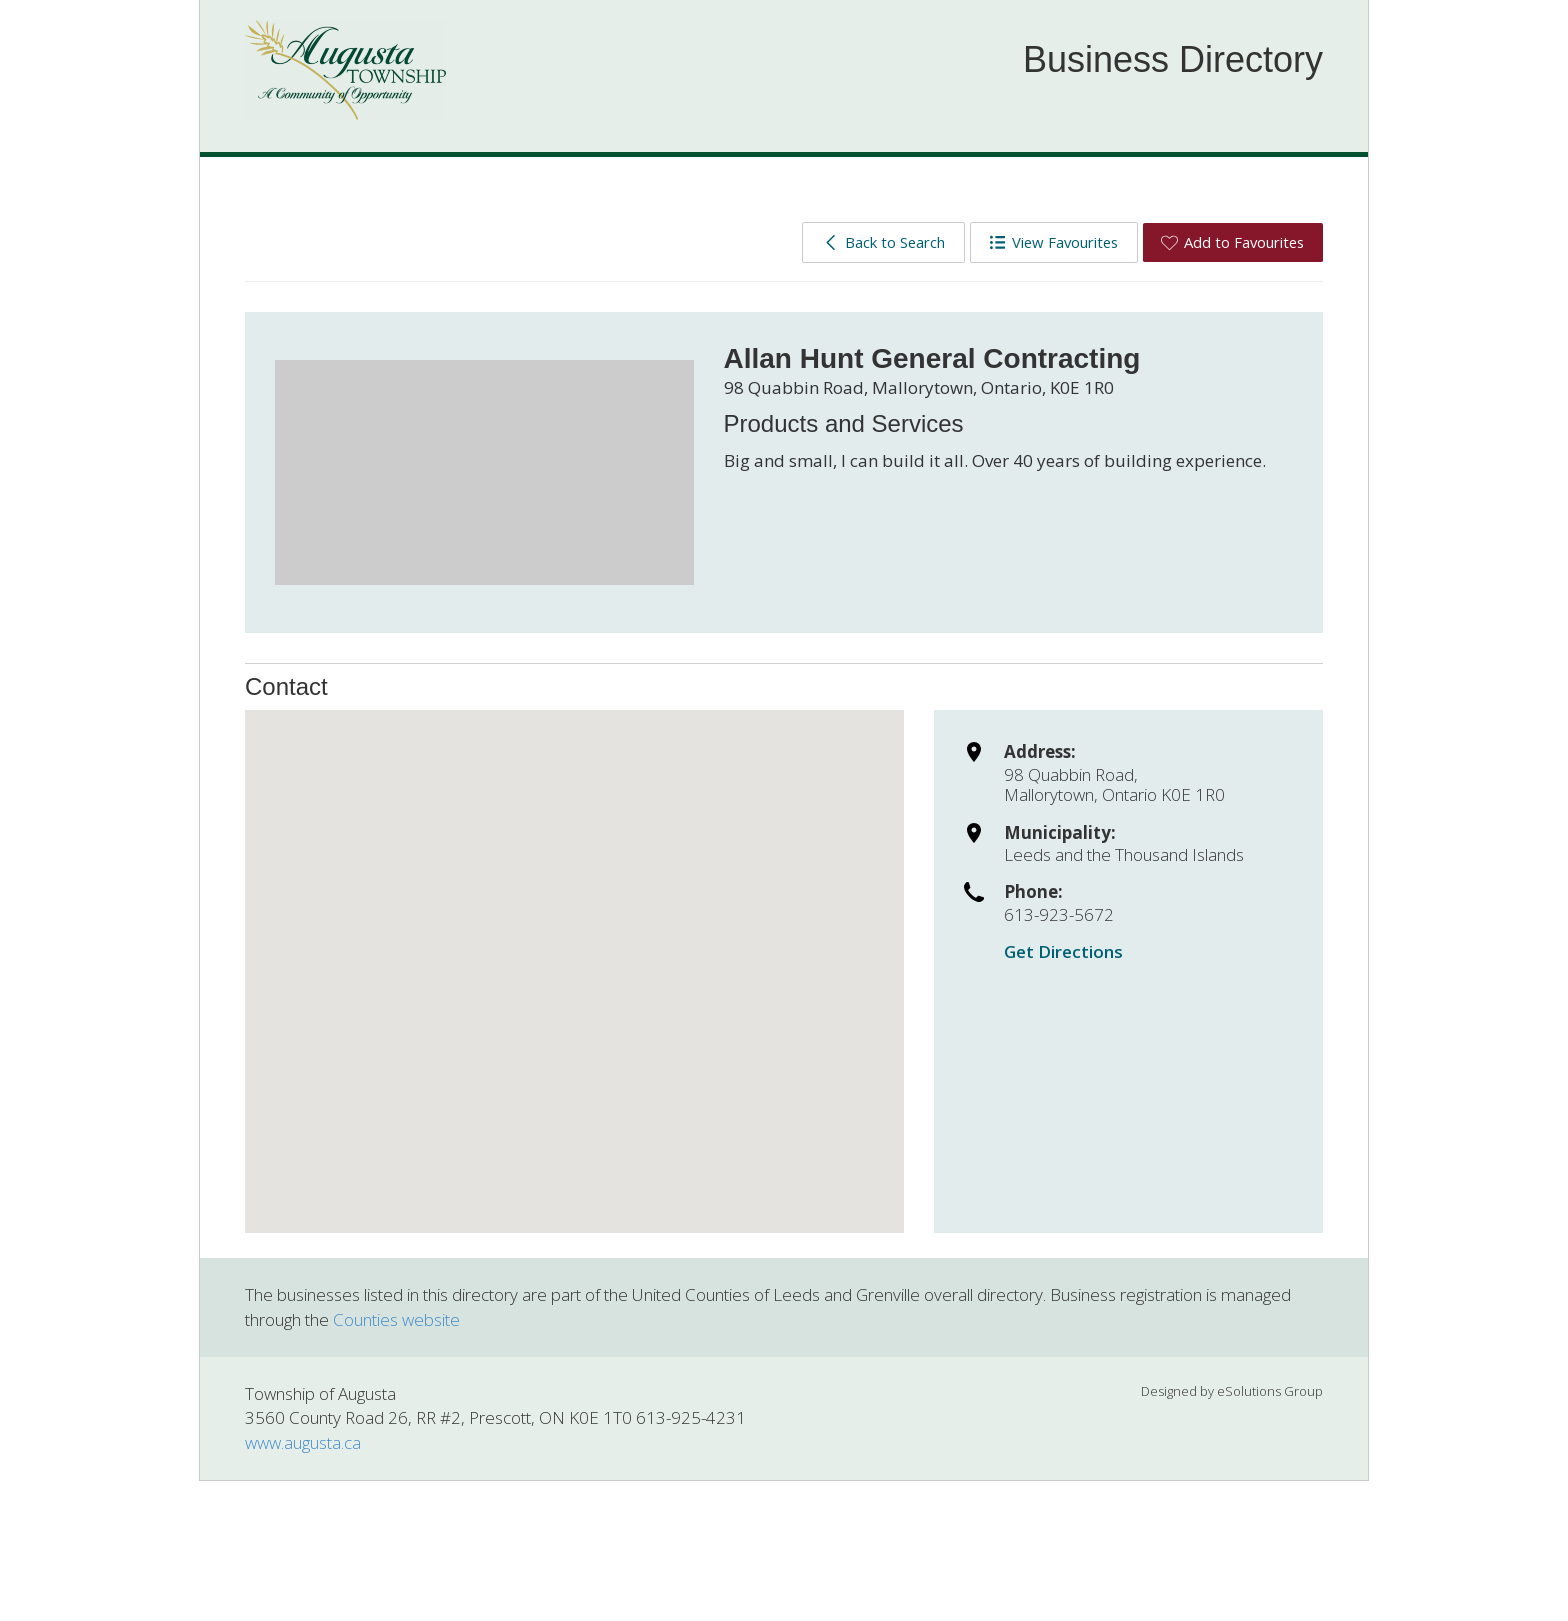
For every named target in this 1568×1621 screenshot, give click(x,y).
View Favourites (1053, 242)
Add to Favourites (1232, 242)
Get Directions (1063, 951)
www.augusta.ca (303, 1442)
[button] (575, 953)
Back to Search (883, 242)
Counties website (396, 1319)
